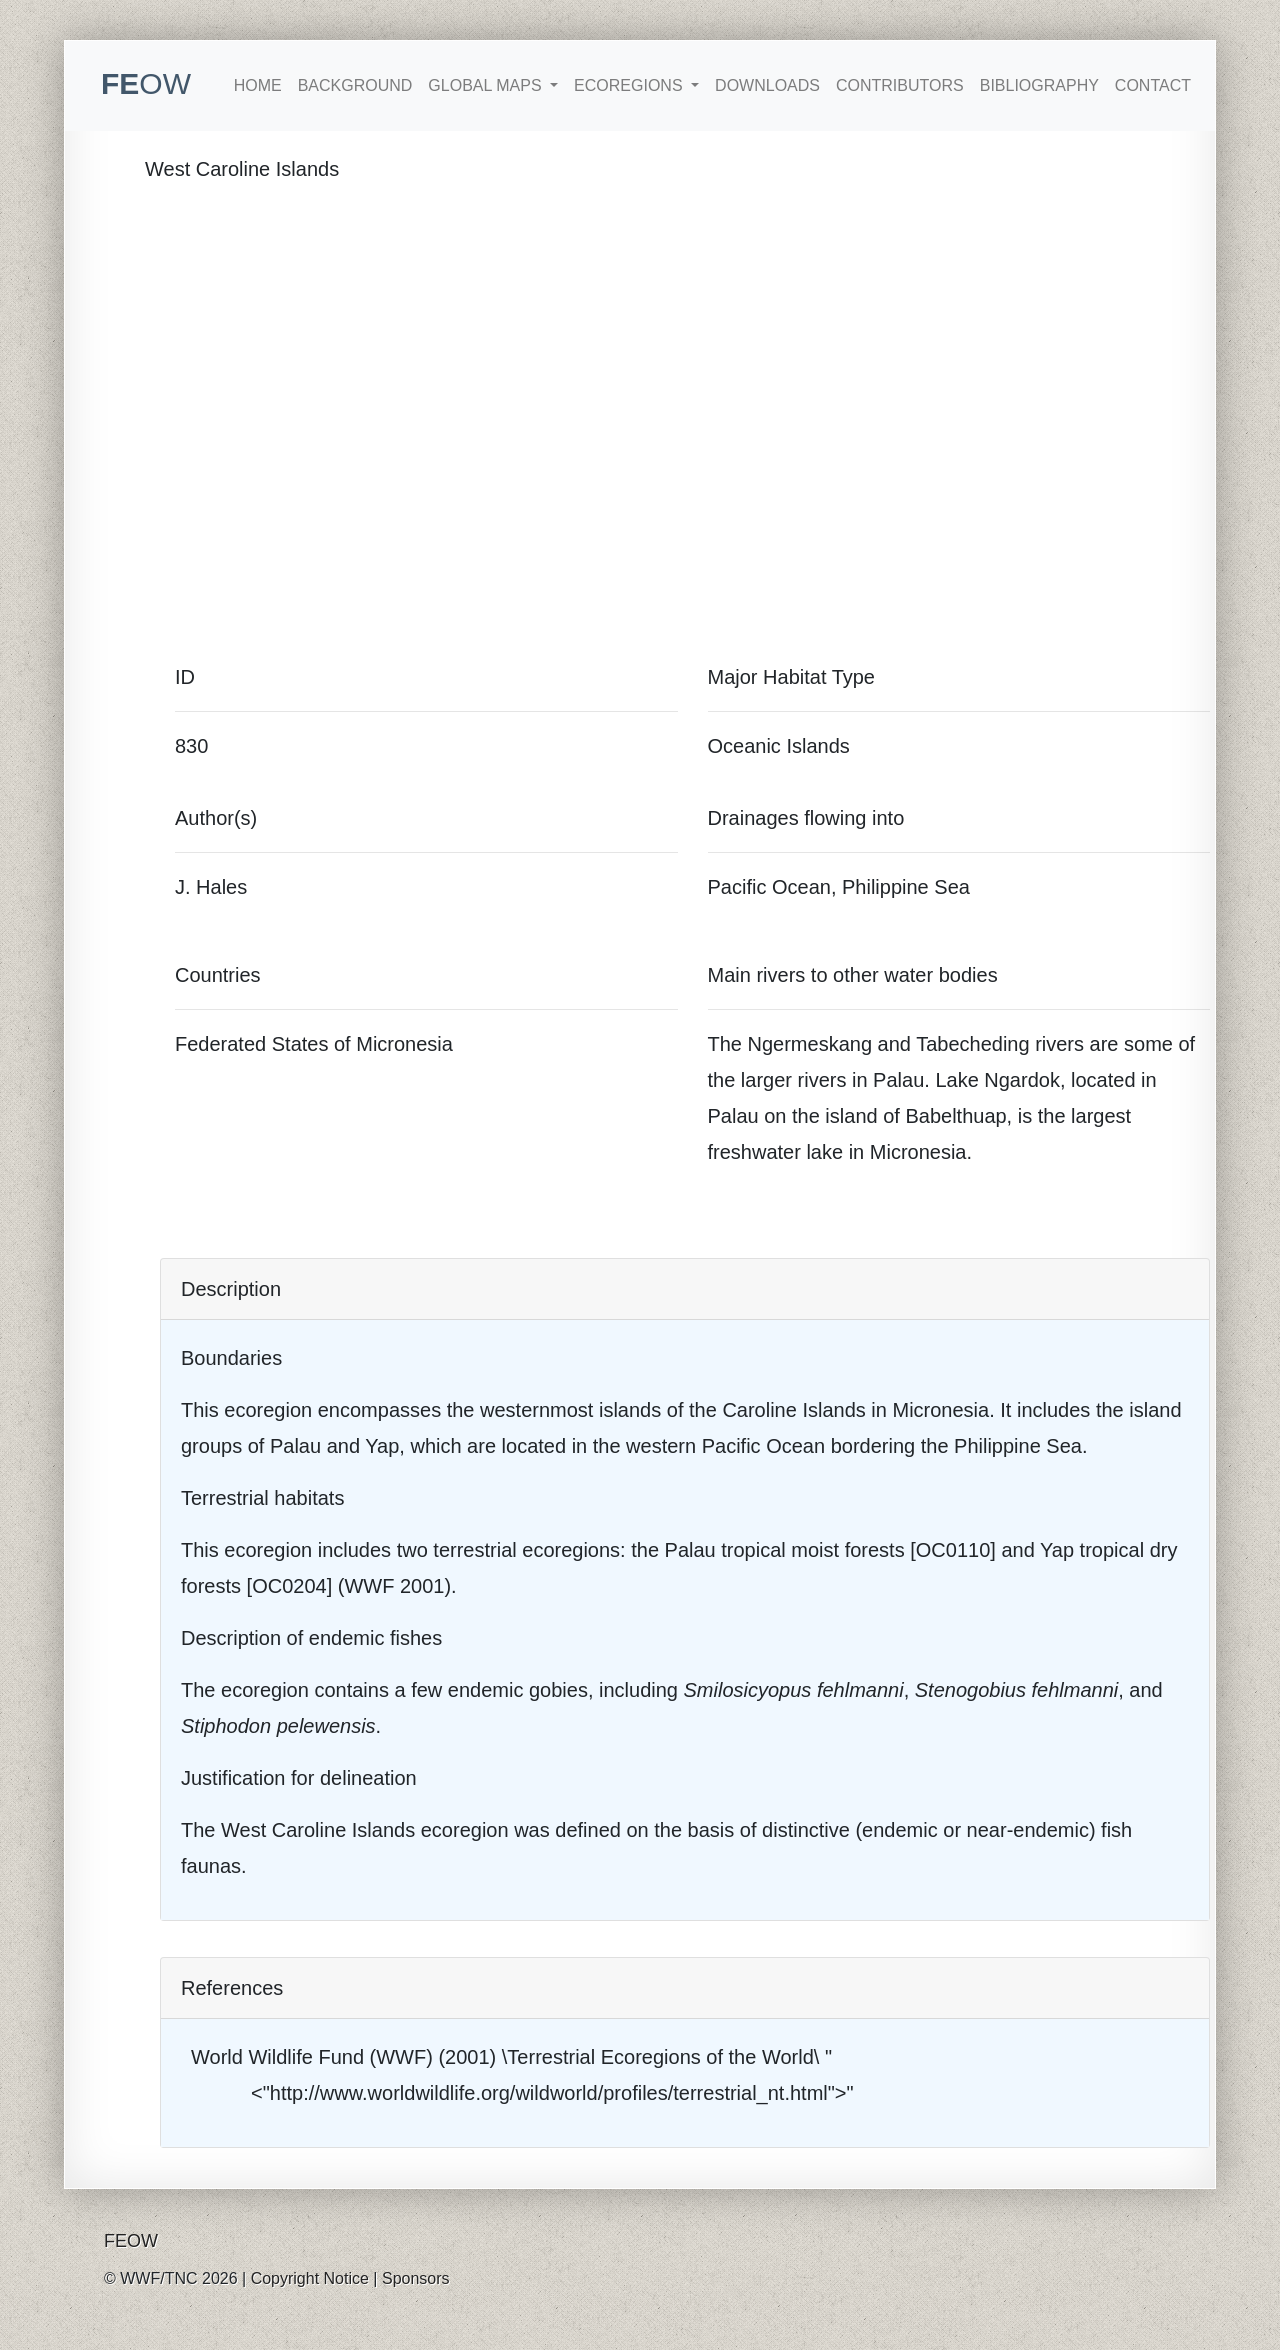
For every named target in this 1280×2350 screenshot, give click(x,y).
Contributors (900, 85)
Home (258, 85)
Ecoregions (630, 85)
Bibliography (1039, 85)
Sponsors (416, 2278)
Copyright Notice (310, 2278)
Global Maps (487, 85)
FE (146, 83)
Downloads (767, 85)
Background (355, 85)
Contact (1153, 85)
